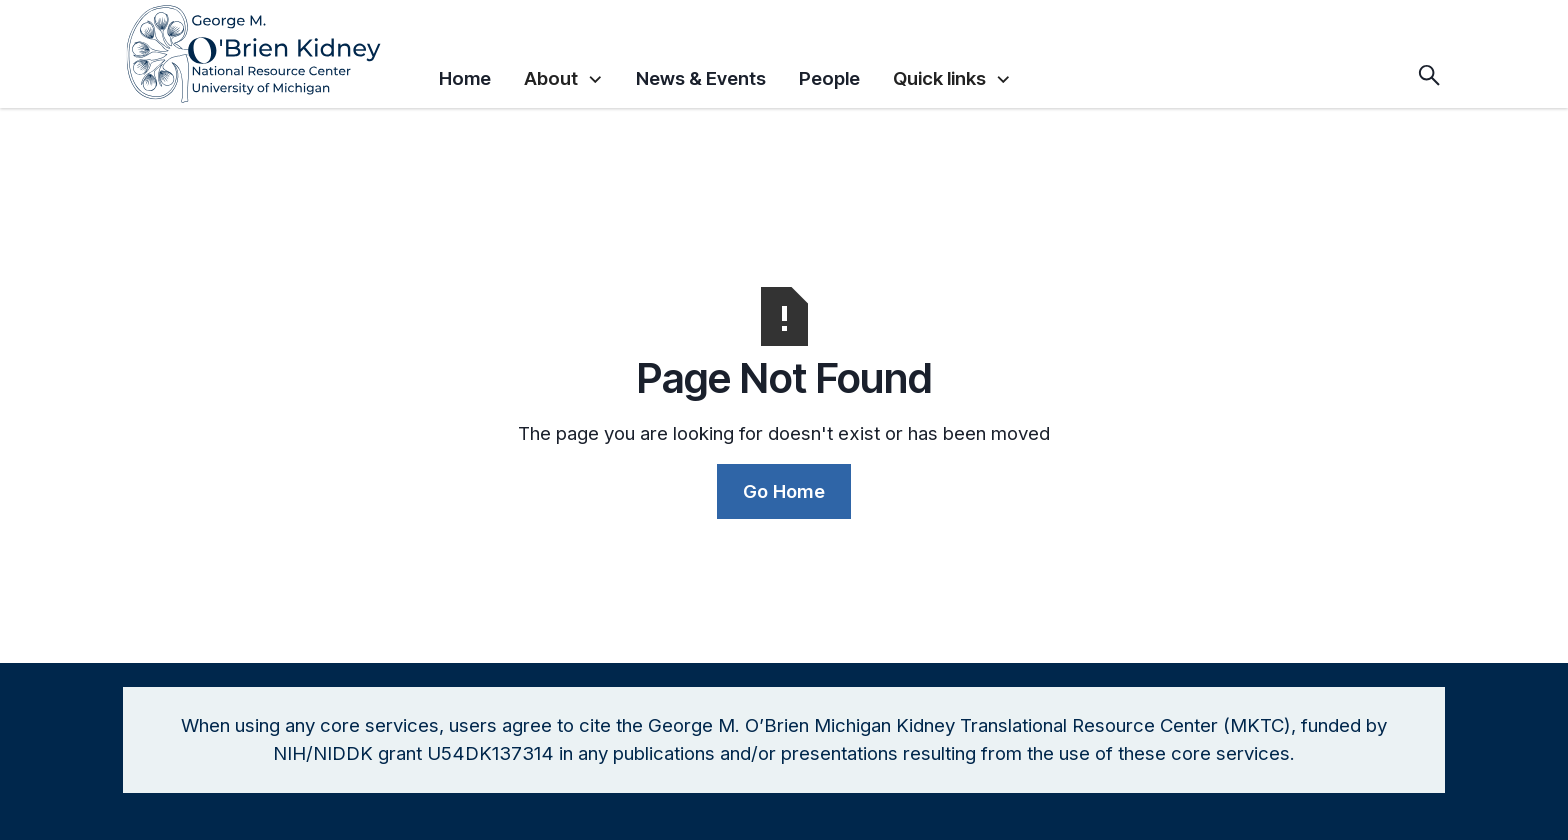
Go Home (784, 491)
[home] (273, 54)
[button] (563, 74)
